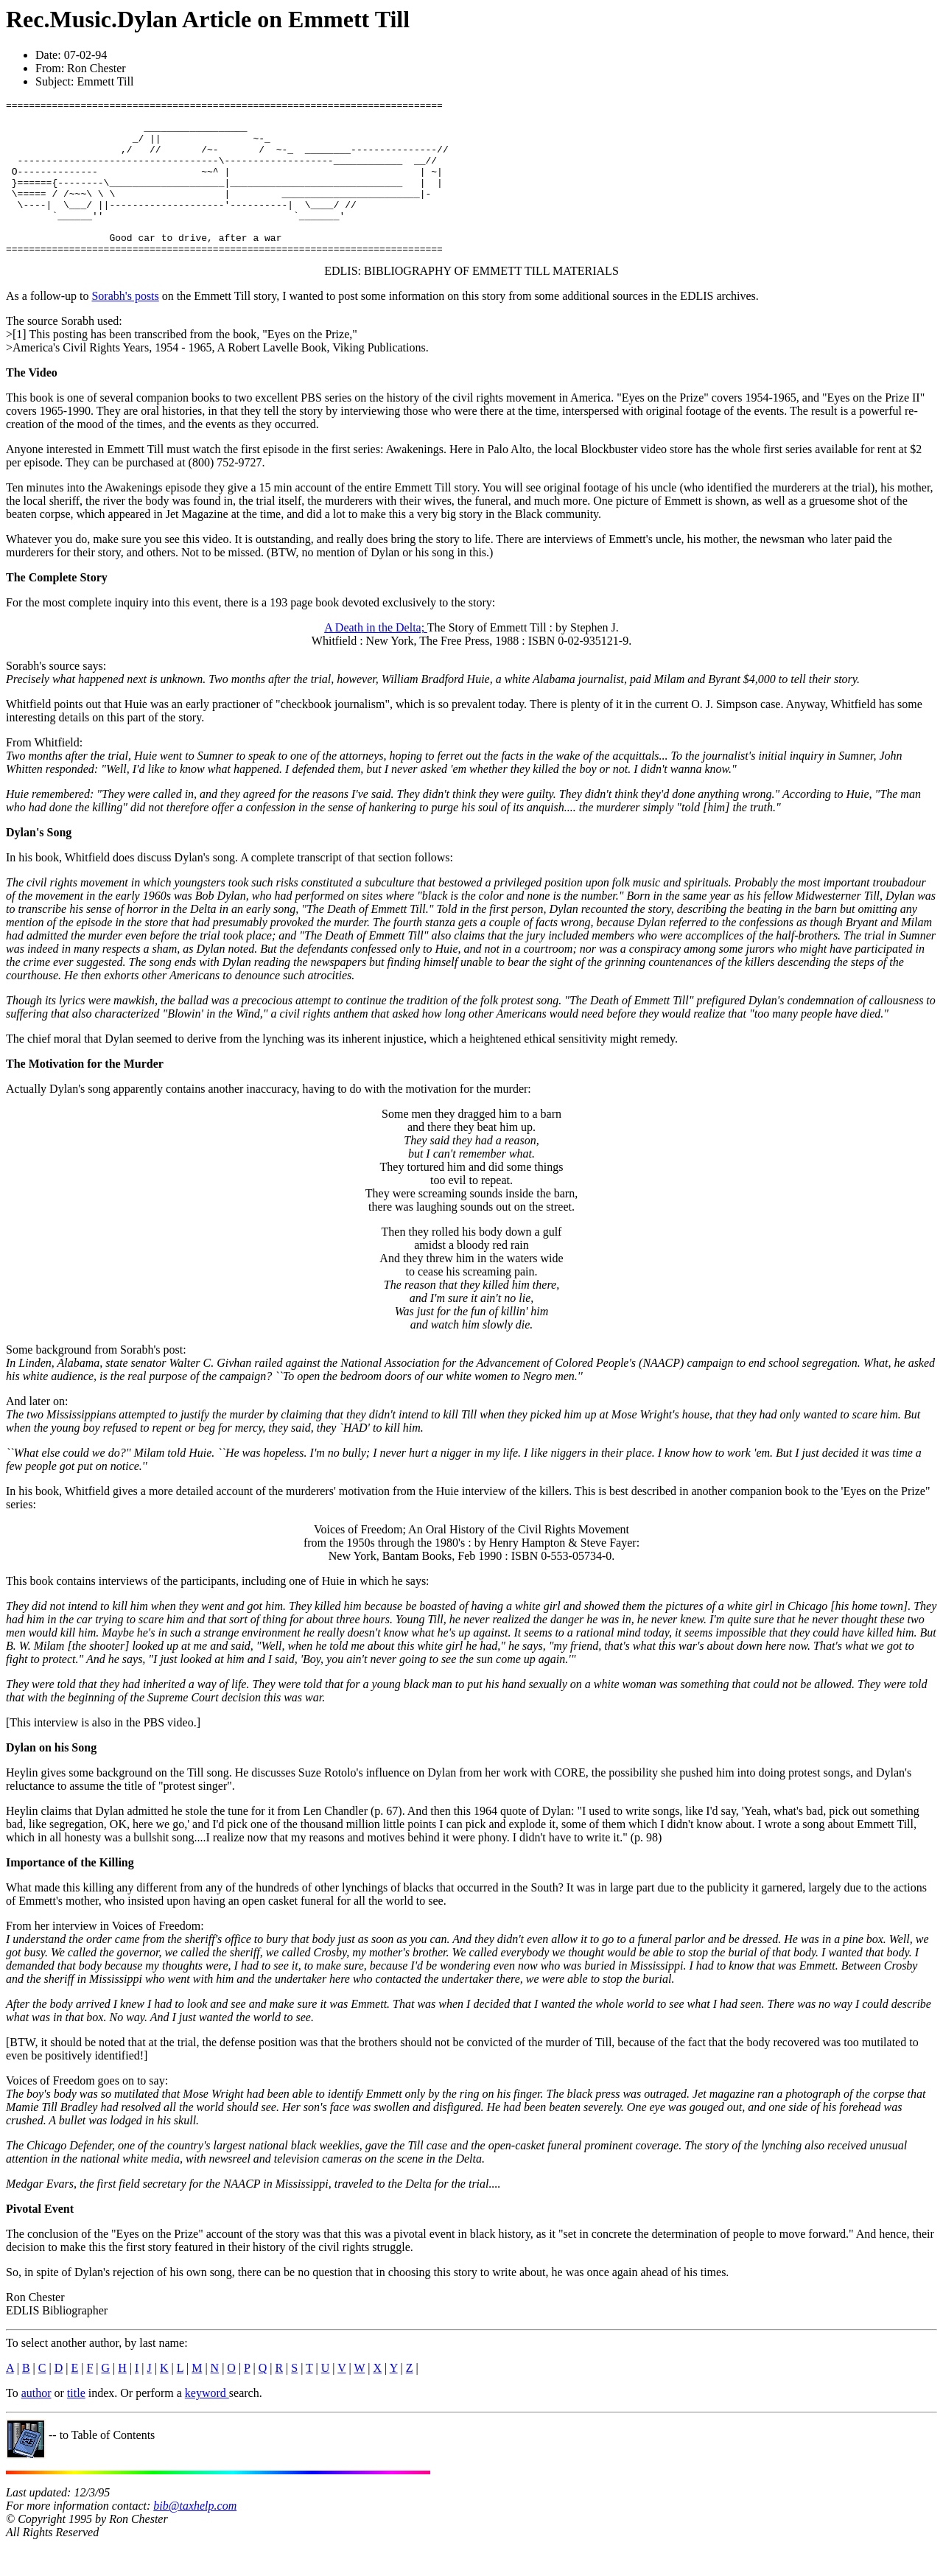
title (76, 2424)
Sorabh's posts (124, 327)
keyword (207, 2424)
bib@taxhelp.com (194, 2536)
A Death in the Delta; (375, 658)
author (36, 2424)
